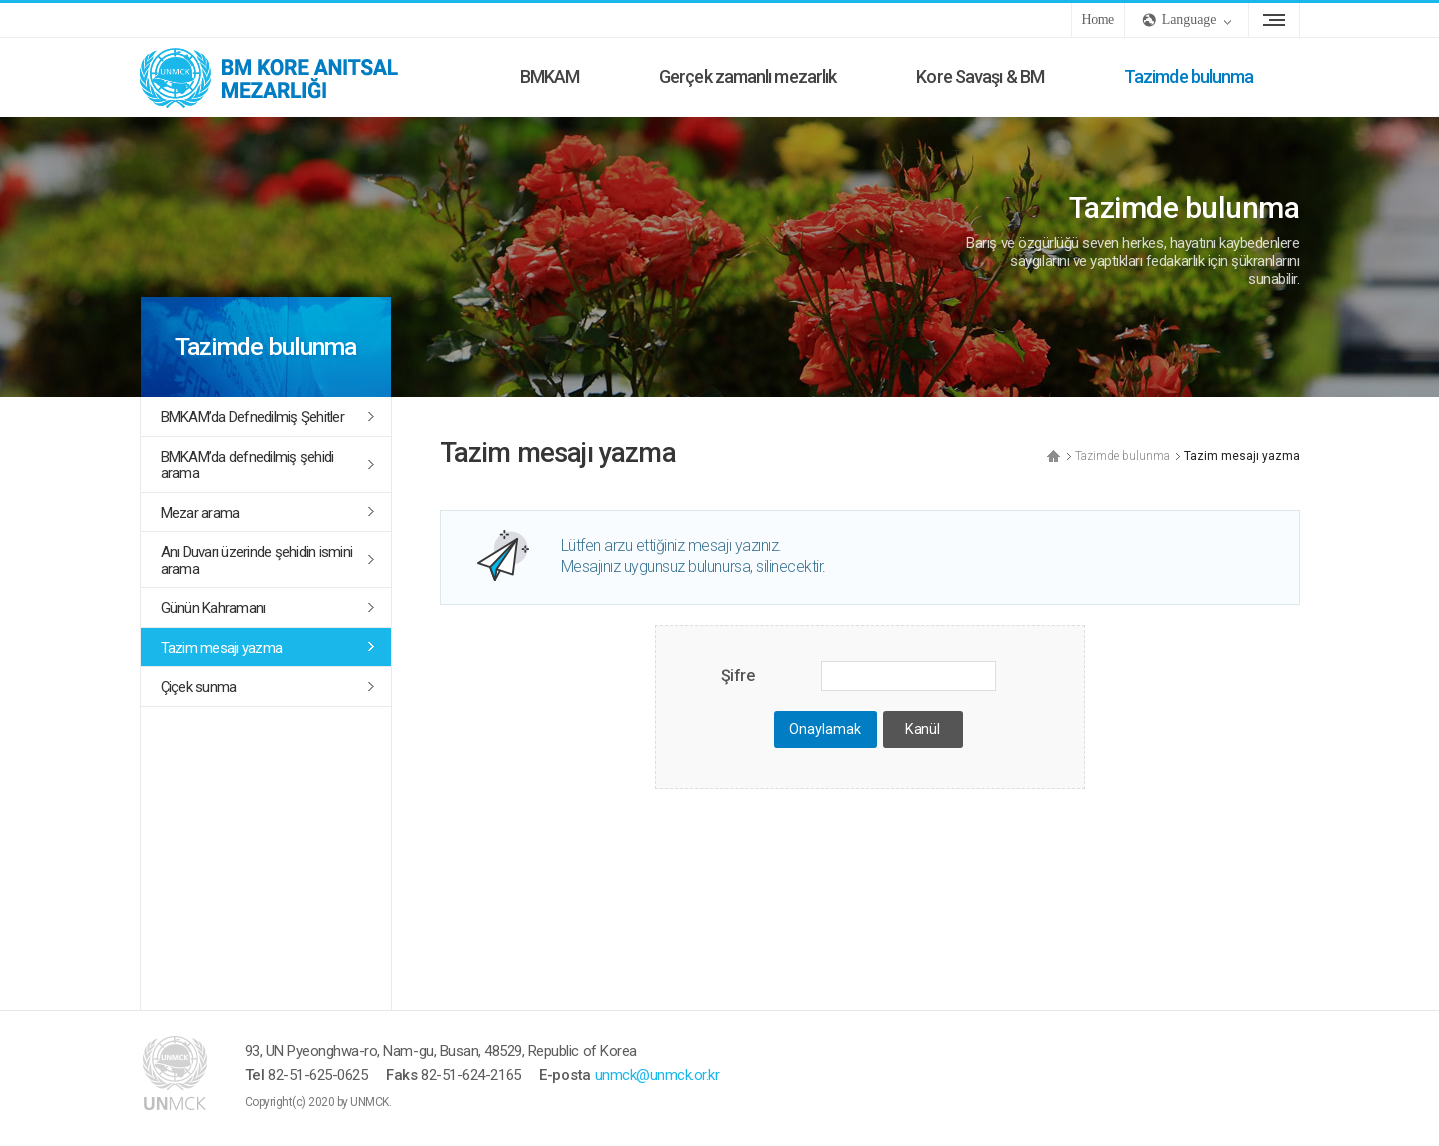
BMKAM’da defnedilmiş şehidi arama (247, 465)
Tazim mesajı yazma (222, 648)
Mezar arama (200, 513)
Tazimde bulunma (1189, 76)
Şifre (738, 675)
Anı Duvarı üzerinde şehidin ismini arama (257, 560)
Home (1098, 19)
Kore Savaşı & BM (980, 76)
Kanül (922, 729)
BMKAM (550, 76)
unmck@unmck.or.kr (657, 1075)
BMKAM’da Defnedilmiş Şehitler (252, 417)
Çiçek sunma (199, 687)
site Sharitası (1274, 20)
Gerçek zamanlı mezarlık (747, 76)
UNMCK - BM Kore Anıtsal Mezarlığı (290, 77)
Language (1189, 19)
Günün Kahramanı (213, 608)
